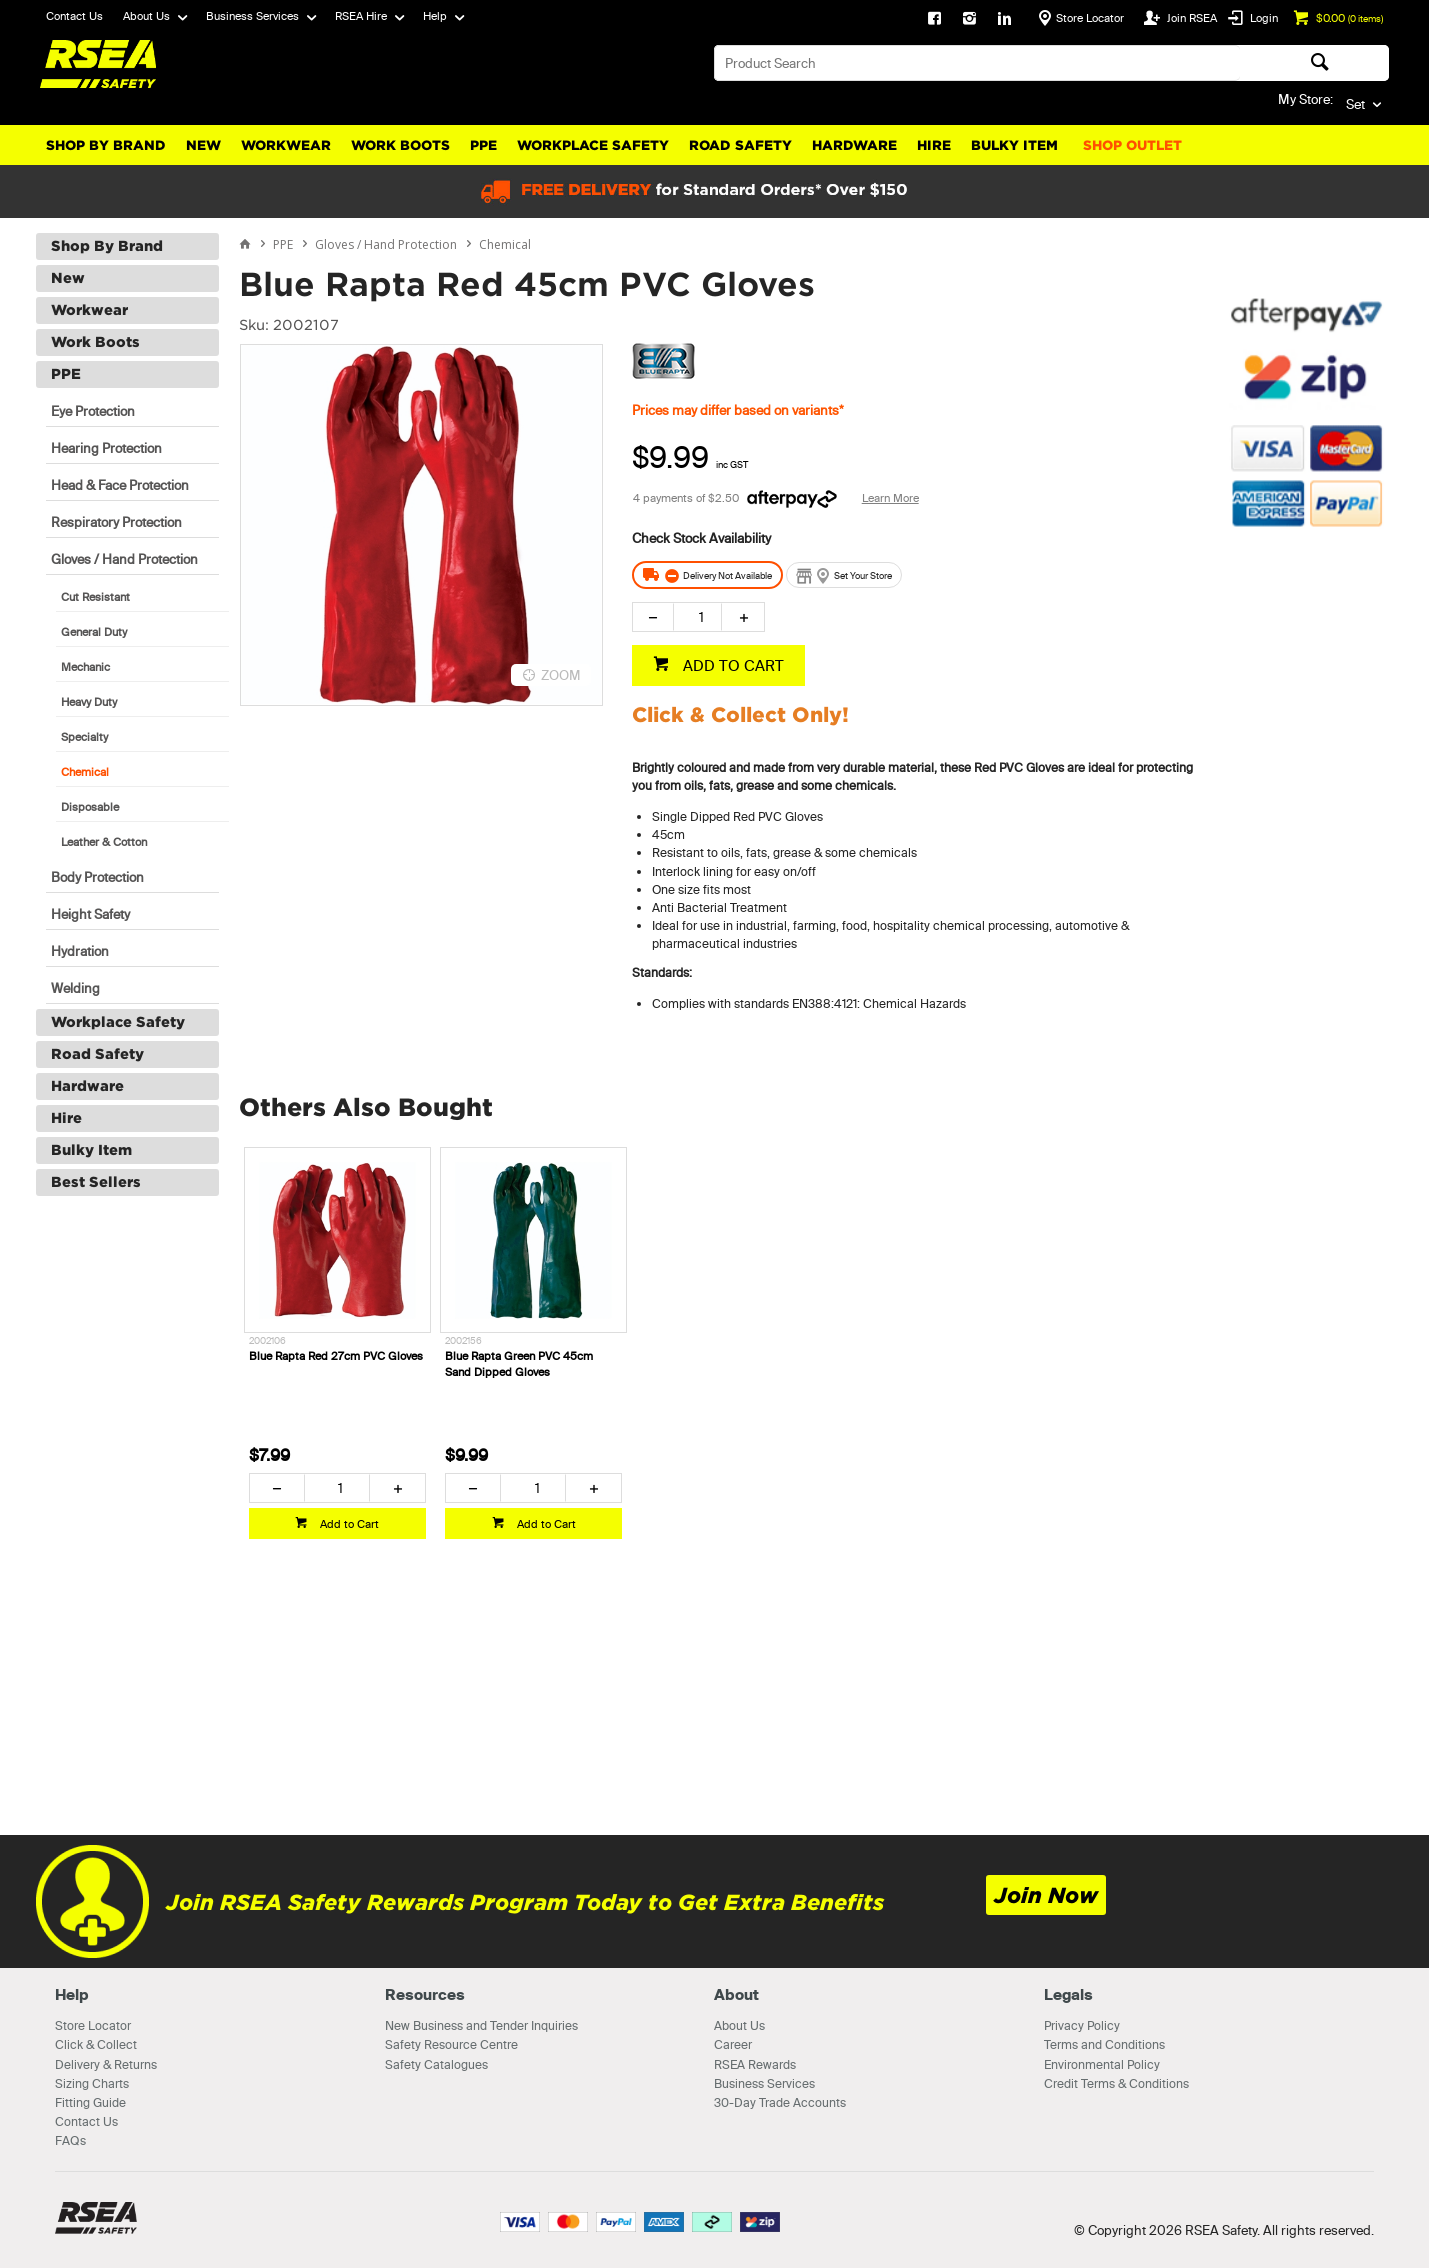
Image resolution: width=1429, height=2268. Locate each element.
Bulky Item (1014, 145)
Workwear (286, 145)
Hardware (854, 145)
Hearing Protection (106, 448)
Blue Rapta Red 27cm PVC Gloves (336, 1356)
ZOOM (561, 675)
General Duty (94, 632)
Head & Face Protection (120, 485)
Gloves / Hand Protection (124, 559)
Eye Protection (93, 411)
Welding (75, 988)
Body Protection (97, 877)
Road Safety (740, 145)
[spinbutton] (697, 617)
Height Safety (90, 914)
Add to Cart (348, 1524)
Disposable (90, 807)
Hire (934, 145)
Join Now (1046, 1895)
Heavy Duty (89, 702)
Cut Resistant (95, 597)
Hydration (80, 951)
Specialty (84, 737)
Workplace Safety (593, 145)
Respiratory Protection (116, 522)
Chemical (85, 772)
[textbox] (977, 63)
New (203, 145)
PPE (483, 145)
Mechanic (85, 667)
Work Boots (400, 145)
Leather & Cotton (104, 842)
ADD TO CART (731, 665)
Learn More (890, 498)
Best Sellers (96, 1182)
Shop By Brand (106, 145)
